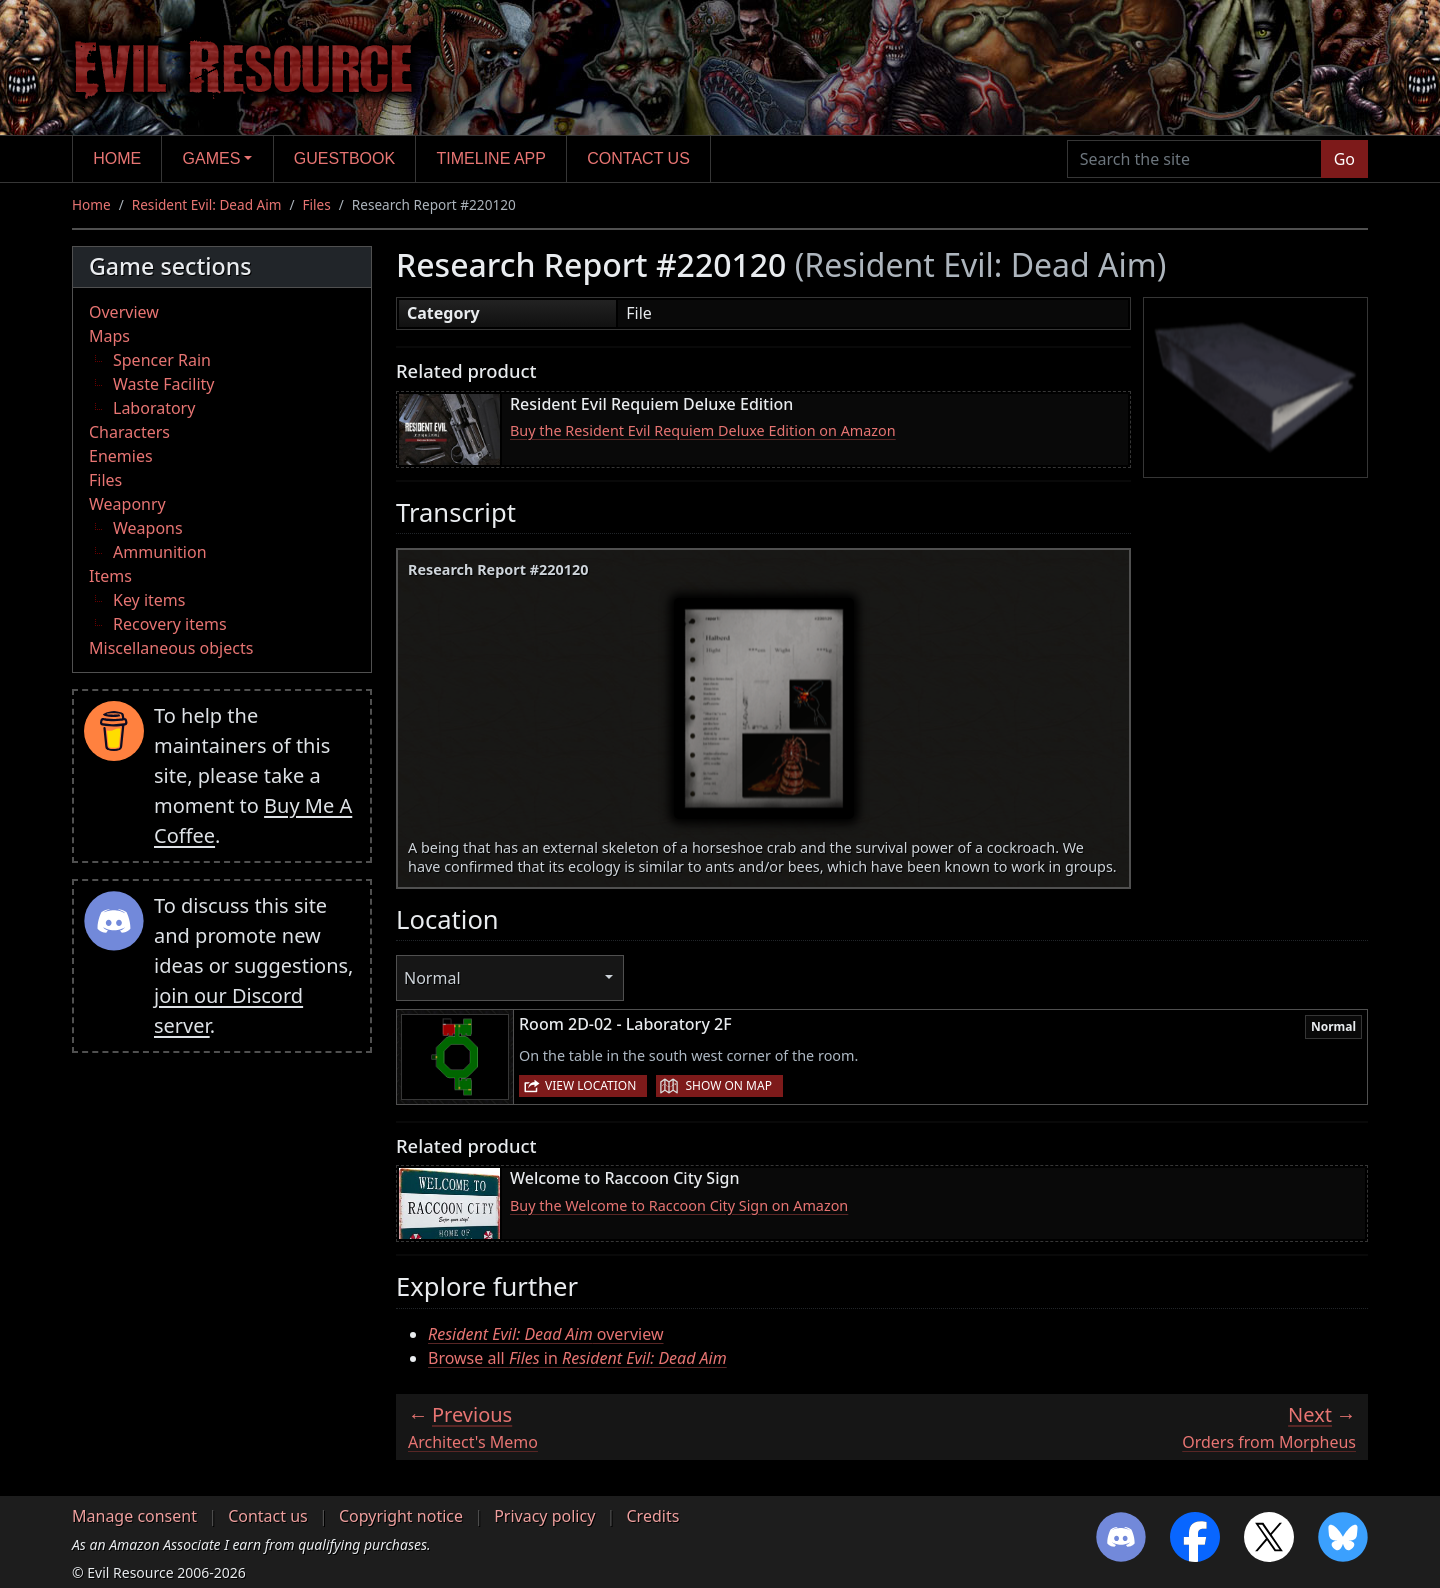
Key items (149, 600)
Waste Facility (163, 384)
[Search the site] (1194, 159)
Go (1344, 159)
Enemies (121, 456)
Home (117, 158)
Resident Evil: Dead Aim (207, 204)
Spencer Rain (162, 360)
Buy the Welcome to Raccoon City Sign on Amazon (679, 1205)
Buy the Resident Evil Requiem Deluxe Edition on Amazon (703, 430)
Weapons (148, 528)
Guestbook (344, 158)
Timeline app (491, 158)
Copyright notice (401, 1516)
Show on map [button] (728, 1085)
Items (110, 576)
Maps (109, 336)
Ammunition (160, 552)
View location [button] (590, 1085)
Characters (129, 432)
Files (317, 204)
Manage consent (134, 1516)
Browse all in (577, 1358)
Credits (652, 1516)
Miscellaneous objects (171, 648)
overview (546, 1334)
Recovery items (170, 624)
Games (212, 158)
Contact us (638, 158)
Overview (124, 312)
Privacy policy (544, 1516)
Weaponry (127, 504)
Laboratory (154, 408)
